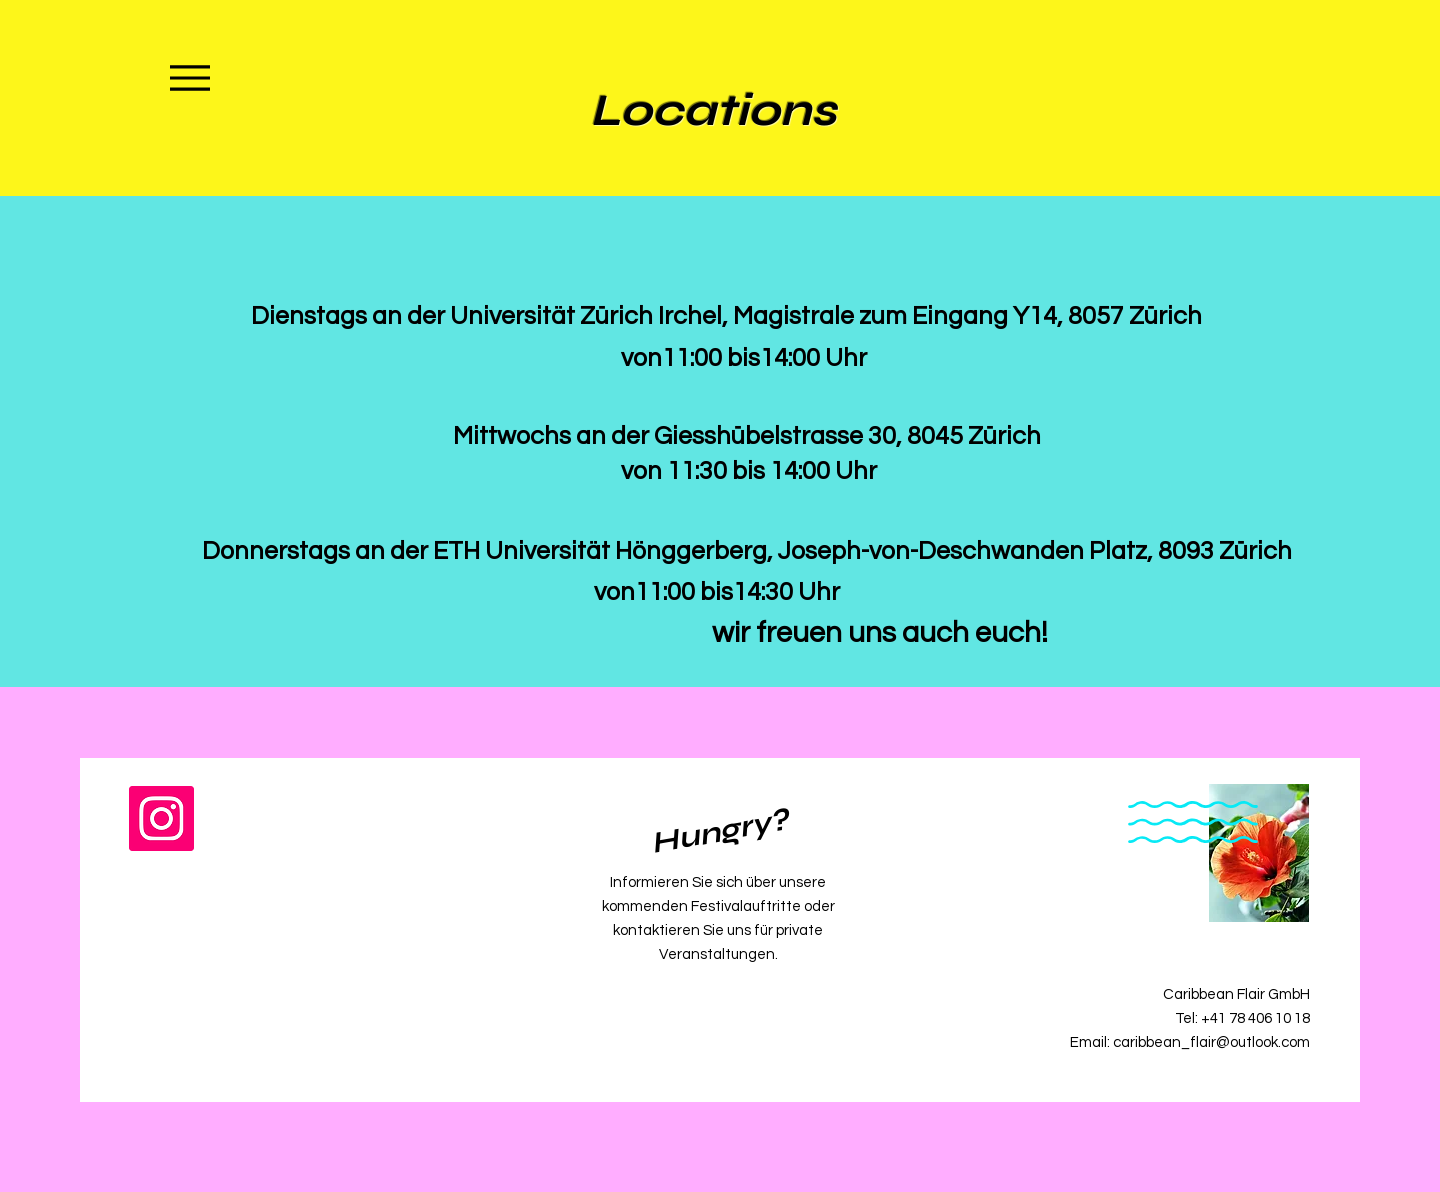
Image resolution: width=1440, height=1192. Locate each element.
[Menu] (189, 77)
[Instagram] (161, 818)
